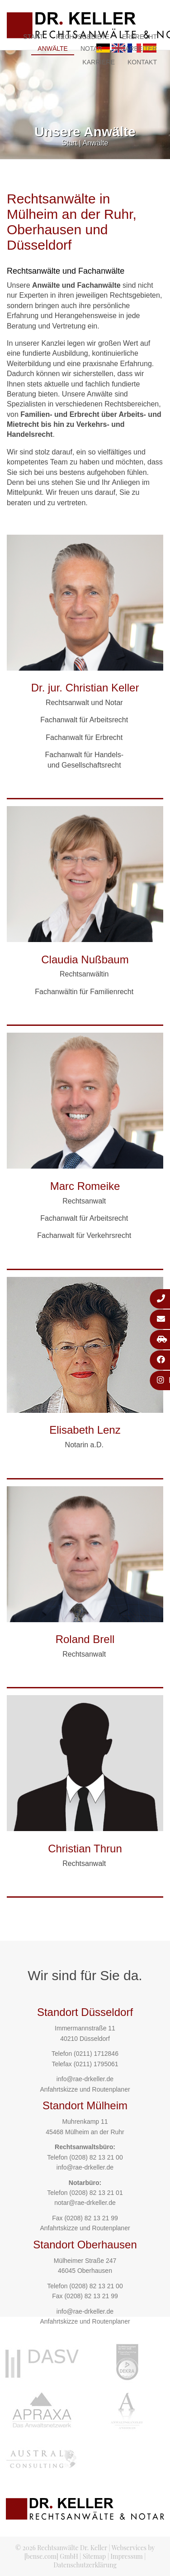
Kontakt (142, 62)
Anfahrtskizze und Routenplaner (85, 2089)
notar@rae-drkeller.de (85, 2202)
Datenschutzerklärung (85, 2565)
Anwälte (53, 48)
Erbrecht (139, 36)
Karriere (98, 62)
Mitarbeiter (136, 48)
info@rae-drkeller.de (85, 2079)
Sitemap (94, 2556)
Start (33, 36)
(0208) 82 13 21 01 (96, 2192)
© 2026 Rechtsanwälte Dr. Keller (61, 2547)
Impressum (126, 2556)
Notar (91, 48)
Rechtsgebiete (82, 36)
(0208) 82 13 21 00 (96, 2157)
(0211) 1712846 (96, 2053)
